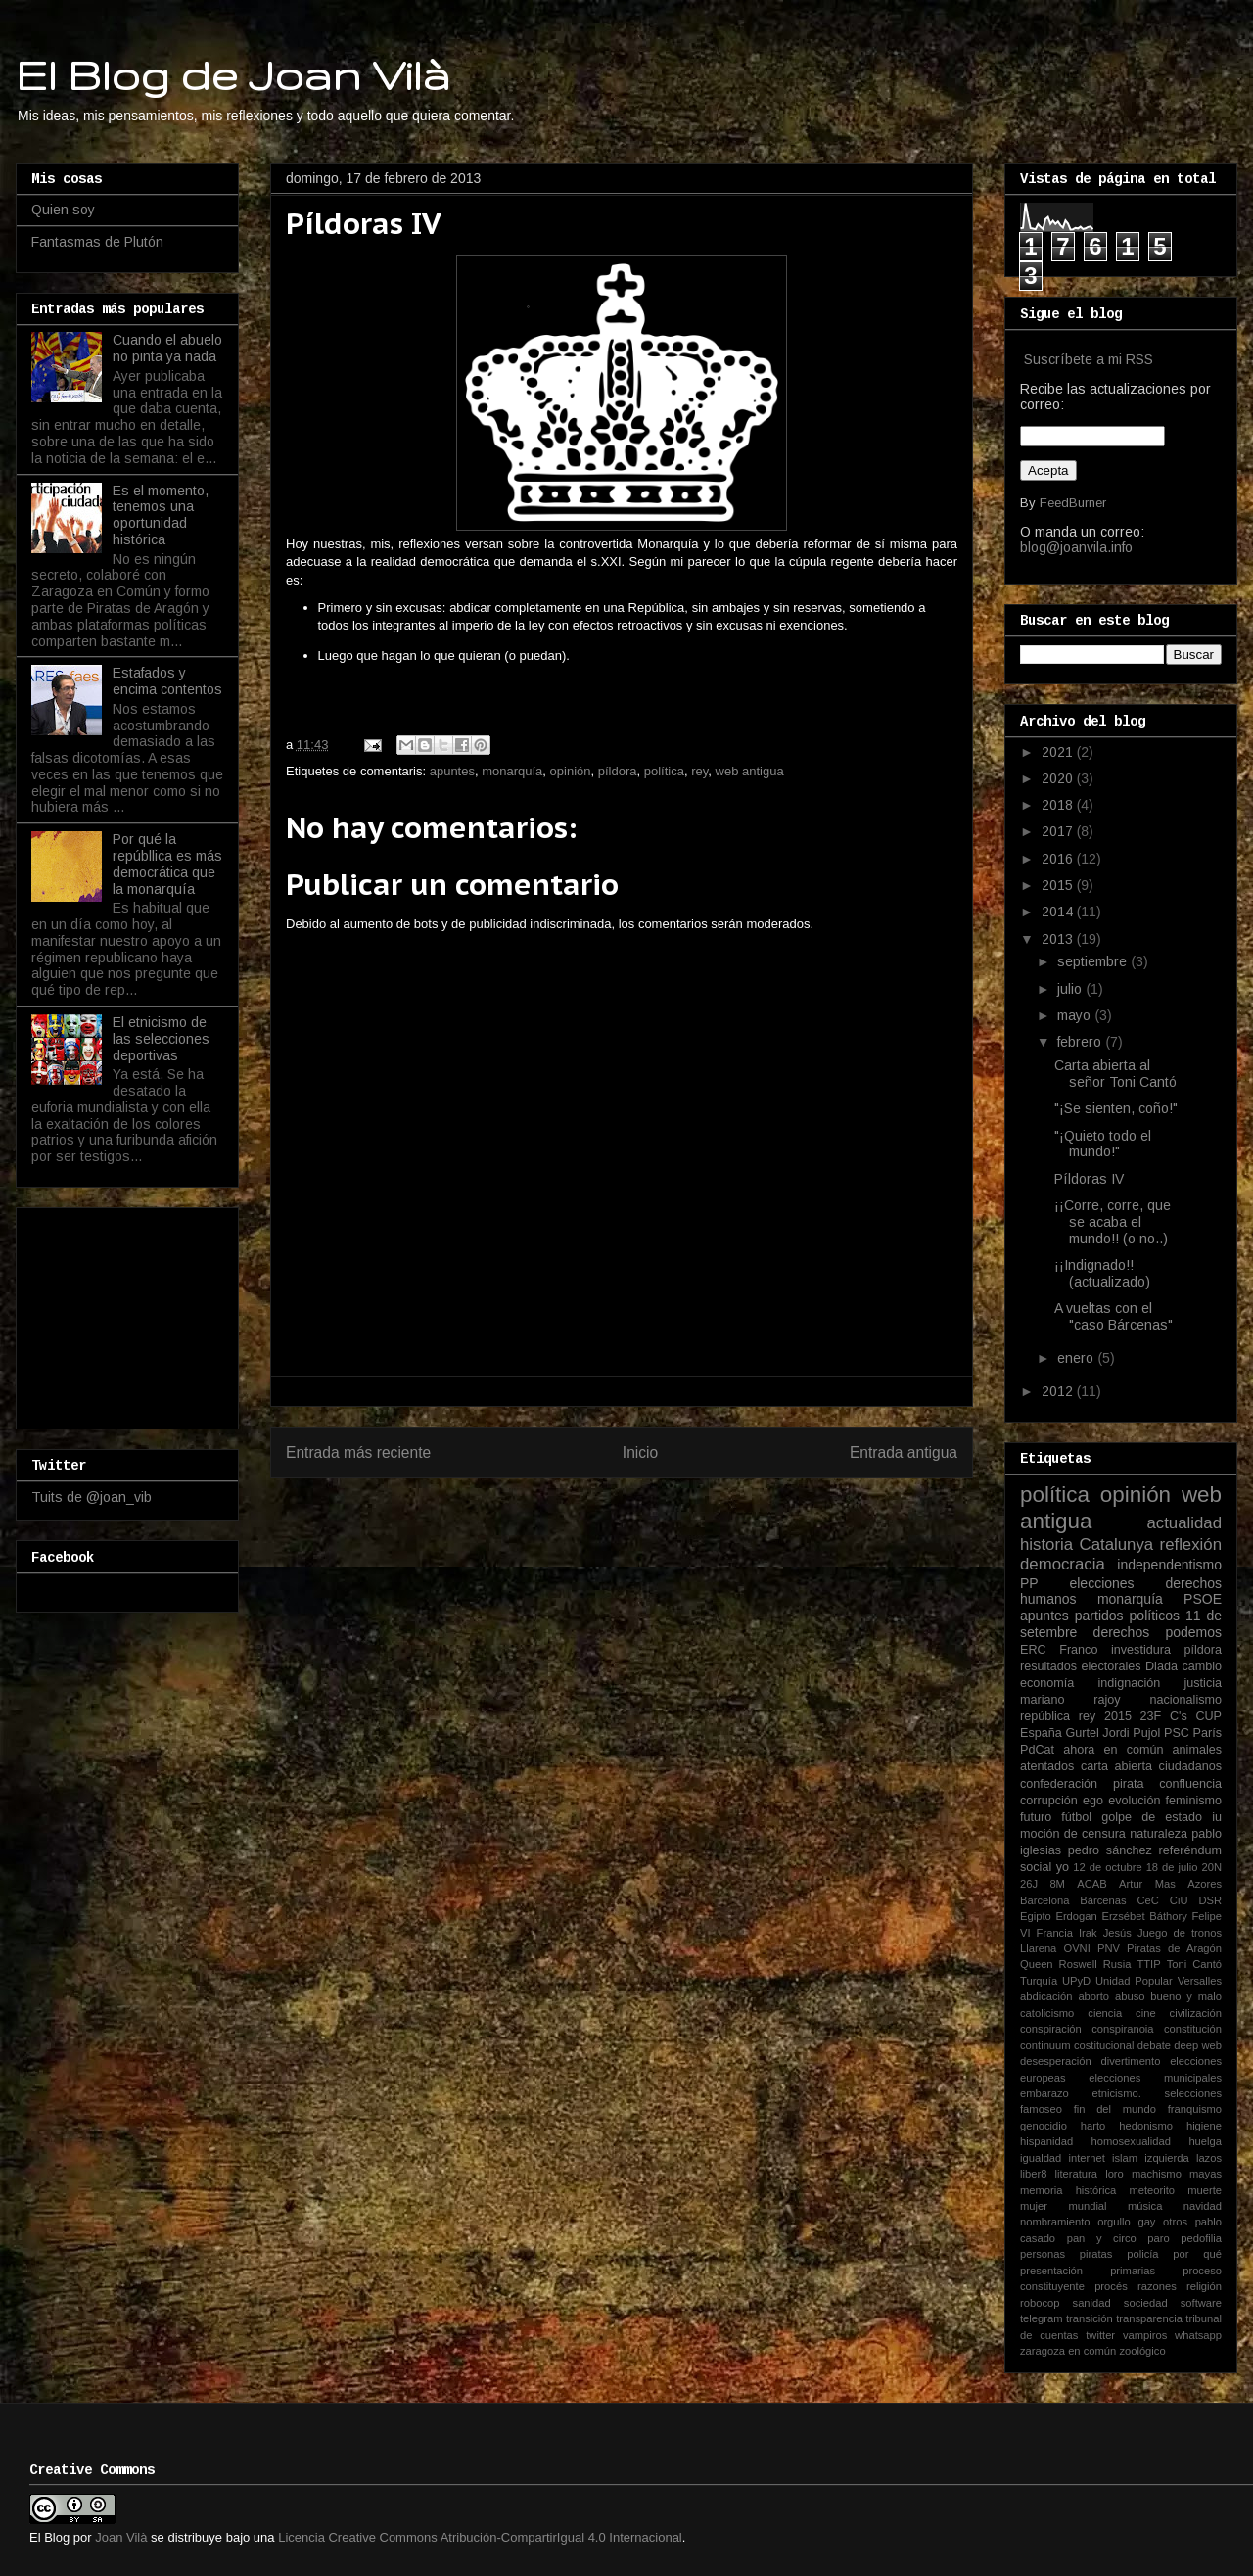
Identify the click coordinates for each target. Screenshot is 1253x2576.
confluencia (1190, 1784)
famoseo (1041, 2109)
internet (1087, 2158)
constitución (1193, 2029)
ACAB (1091, 1884)
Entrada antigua (903, 1452)
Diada (1161, 1666)
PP (1029, 1583)
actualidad (1184, 1523)
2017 (1059, 831)
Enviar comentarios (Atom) (661, 1502)
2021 (1059, 752)
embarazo (1044, 2093)
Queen (1036, 1964)
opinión (570, 771)
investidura (1141, 1650)
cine (1146, 2013)
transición (1089, 2318)
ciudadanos (1190, 1766)
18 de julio (1172, 1867)
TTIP (1148, 1964)
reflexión (1191, 1544)
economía (1047, 1683)
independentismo (1169, 1564)
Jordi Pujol (1131, 1733)
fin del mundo (1115, 2109)
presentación (1051, 2270)
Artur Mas (1147, 1884)
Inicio (640, 1452)
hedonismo (1146, 2125)
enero (1077, 1358)
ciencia (1105, 2013)
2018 (1059, 805)
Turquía (1038, 1981)
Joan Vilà (121, 2537)
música (1145, 2206)
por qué (1197, 2254)
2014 (1059, 911)
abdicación (1046, 1996)
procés (1111, 2286)
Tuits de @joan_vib (91, 1497)
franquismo (1195, 2109)
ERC (1033, 1650)
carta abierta (1116, 1766)
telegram (1041, 2318)
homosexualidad (1131, 2141)
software (1201, 2303)
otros (1175, 2221)
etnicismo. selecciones (1156, 2093)
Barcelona (1044, 1900)
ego (1093, 1800)
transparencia (1149, 2318)
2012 (1059, 1391)
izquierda (1166, 2158)
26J (1029, 1884)
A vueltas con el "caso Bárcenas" (1113, 1316)
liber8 (1033, 2173)
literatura (1076, 2173)
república (1045, 1716)
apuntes (452, 771)
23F (1151, 1716)
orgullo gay (1126, 2221)
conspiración (1051, 2029)
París (1207, 1733)
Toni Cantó (1194, 1964)
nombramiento (1055, 2221)
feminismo (1194, 1800)
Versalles (1200, 1981)
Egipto (1035, 1916)
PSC (1176, 1733)
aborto (1093, 1996)
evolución (1134, 1800)
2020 (1059, 778)
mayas (1205, 2173)
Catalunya (1117, 1544)
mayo (1075, 1015)
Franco (1078, 1650)
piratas (1096, 2254)
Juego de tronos (1179, 1933)
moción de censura (1073, 1834)
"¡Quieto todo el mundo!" (1102, 1144)
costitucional (1104, 2045)
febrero (1081, 1042)
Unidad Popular (1134, 1981)
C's (1178, 1716)
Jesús (1117, 1933)
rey (699, 771)
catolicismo (1047, 2013)
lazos (1209, 2158)
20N (1212, 1867)
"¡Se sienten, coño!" (1116, 1108)
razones (1157, 2286)
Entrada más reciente (358, 1452)
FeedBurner (1073, 502)
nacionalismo (1185, 1700)
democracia (1062, 1564)
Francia (1055, 1933)
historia (1046, 1544)
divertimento (1130, 2061)
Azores (1204, 1884)
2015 (1059, 885)
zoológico (1142, 2351)
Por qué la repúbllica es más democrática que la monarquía (167, 863)
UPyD (1076, 1981)
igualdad (1040, 2158)
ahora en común (1113, 1749)
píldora (617, 771)
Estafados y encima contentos (167, 681)
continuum (1045, 2045)
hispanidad (1046, 2141)
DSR (1210, 1900)
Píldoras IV (1089, 1179)
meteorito (1152, 2190)
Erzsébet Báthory (1143, 1916)
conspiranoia (1122, 2029)
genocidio (1043, 2125)
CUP (1208, 1716)
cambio (1202, 1666)
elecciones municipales (1155, 2078)
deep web (1198, 2045)
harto (1093, 2125)
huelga (1205, 2141)
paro (1158, 2238)
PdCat (1037, 1749)
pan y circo (1102, 2238)
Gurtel (1081, 1733)
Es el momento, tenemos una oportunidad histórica (161, 515)
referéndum (1190, 1850)
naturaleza (1158, 1834)
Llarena (1038, 1948)
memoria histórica (1068, 2190)
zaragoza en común (1068, 2351)
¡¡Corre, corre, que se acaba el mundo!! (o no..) (1112, 1221)
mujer (1033, 2206)
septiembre (1094, 961)
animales (1197, 1749)
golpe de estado (1151, 1817)
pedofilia (1201, 2238)
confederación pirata (1081, 1784)
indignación (1129, 1683)
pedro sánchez (1110, 1850)
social (1035, 1867)
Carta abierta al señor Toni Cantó (1115, 1073)
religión (1204, 2286)
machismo (1157, 2173)
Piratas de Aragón (1174, 1948)
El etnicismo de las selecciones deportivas (161, 1038)
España (1041, 1733)
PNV (1108, 1948)
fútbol (1076, 1817)
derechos (1121, 1632)
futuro (1035, 1817)
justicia (1203, 1683)
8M (1057, 1884)
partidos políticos (1127, 1615)
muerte (1204, 2190)
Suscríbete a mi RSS (1088, 359)
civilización (1196, 2013)
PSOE (1202, 1599)
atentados (1047, 1766)
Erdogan (1075, 1916)
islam (1124, 2158)
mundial (1087, 2206)
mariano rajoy (1070, 1700)
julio (1071, 989)
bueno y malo (1186, 1996)
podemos (1193, 1632)
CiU (1179, 1900)
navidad (1202, 2206)
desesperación (1055, 2061)
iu (1217, 1817)
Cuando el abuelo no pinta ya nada (167, 348)
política (664, 771)
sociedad (1146, 2303)
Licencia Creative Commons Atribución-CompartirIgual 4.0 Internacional (480, 2537)
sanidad (1092, 2303)
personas (1042, 2254)
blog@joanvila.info (1076, 547)
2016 (1059, 858)
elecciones (1101, 1583)
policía (1142, 2254)
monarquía (512, 771)
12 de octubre (1107, 1867)
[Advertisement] (129, 1313)
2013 (1059, 939)
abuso (1129, 1996)
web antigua (750, 771)
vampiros (1145, 2335)
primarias (1132, 2270)
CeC (1148, 1900)
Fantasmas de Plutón (97, 242)
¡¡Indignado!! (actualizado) (1102, 1273)
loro (1114, 2173)
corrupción (1049, 1800)
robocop (1039, 2303)
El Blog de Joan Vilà (233, 74)
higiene (1204, 2125)
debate (1154, 2045)
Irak (1088, 1933)
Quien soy (63, 209)
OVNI (1076, 1948)
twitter (1100, 2335)
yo (1062, 1867)
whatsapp (1198, 2335)
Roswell (1078, 1964)
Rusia (1117, 1964)
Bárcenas (1103, 1900)
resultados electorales (1080, 1666)
